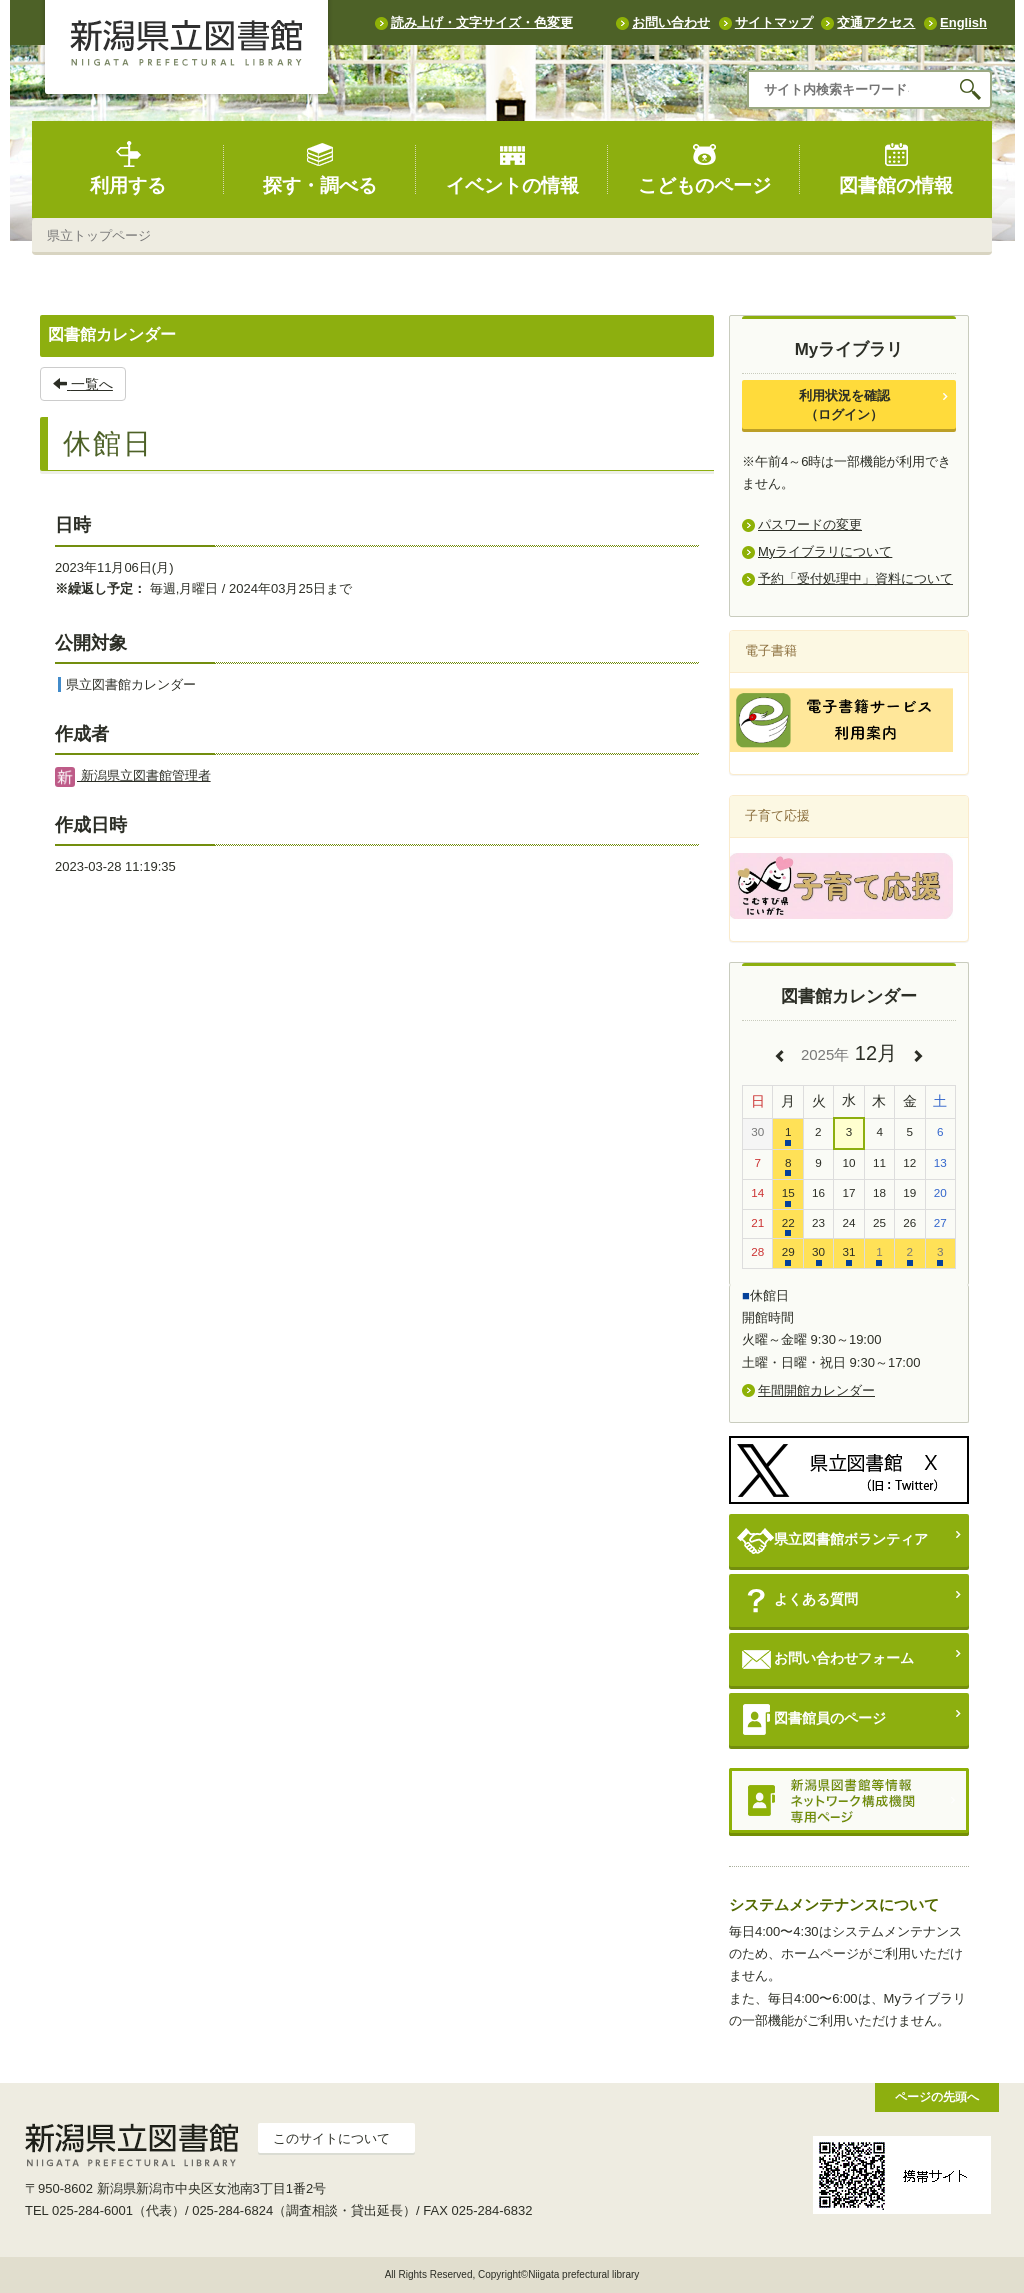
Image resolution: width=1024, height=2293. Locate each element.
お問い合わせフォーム (825, 1659)
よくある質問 (797, 1600)
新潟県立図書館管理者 (133, 775)
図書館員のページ (811, 1719)
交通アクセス (876, 22)
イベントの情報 (512, 168)
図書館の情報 (896, 168)
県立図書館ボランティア (832, 1540)
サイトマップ (774, 22)
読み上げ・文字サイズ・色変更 (482, 22)
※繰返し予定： (100, 588)
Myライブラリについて (825, 551)
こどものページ (704, 168)
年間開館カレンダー (816, 1390)
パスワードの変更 (810, 524)
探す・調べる (320, 168)
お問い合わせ (671, 22)
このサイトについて (331, 2138)
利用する (128, 168)
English (963, 22)
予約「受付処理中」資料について (855, 578)
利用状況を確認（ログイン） (844, 404)
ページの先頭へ (937, 2096)
